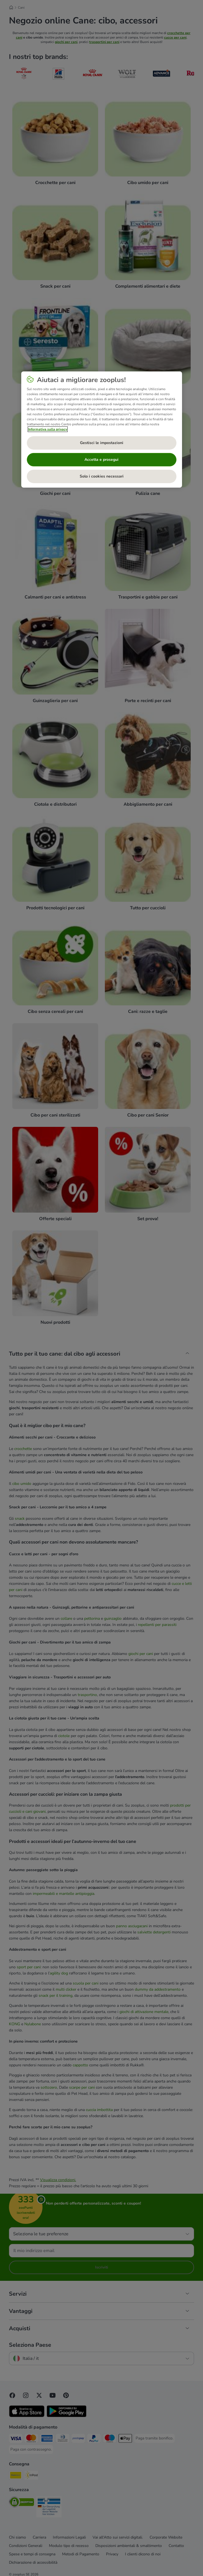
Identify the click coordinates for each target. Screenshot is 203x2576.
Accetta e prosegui (101, 459)
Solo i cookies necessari (102, 476)
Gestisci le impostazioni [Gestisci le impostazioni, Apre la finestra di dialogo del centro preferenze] (101, 442)
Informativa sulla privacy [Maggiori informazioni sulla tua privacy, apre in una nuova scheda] (47, 429)
